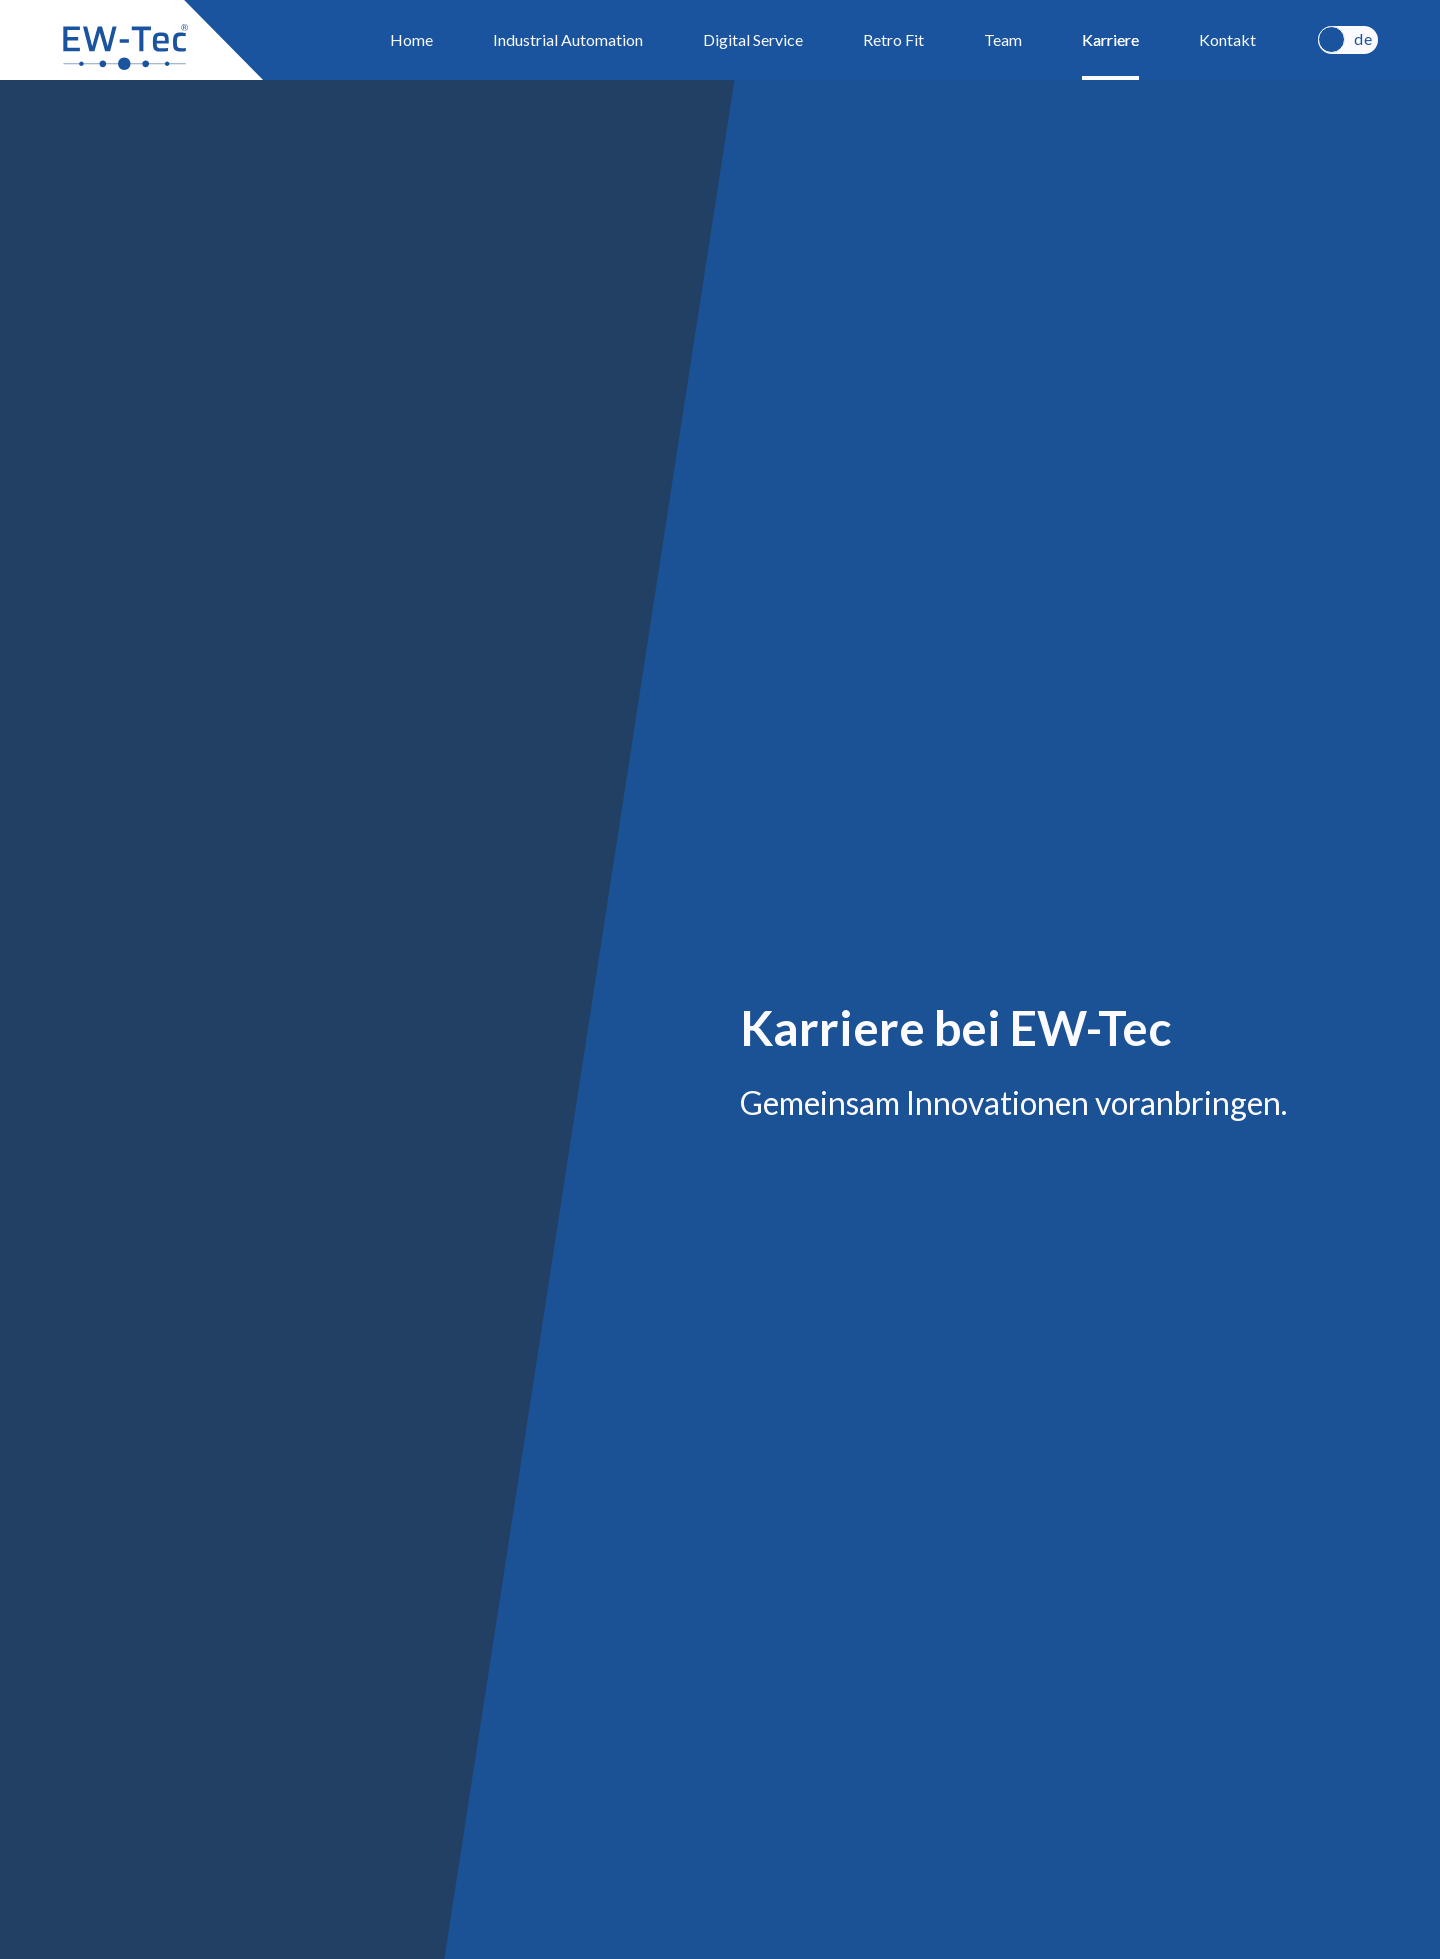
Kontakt (1227, 39)
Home (411, 39)
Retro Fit (893, 39)
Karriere (1110, 39)
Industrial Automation (568, 39)
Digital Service (753, 39)
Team (1003, 39)
